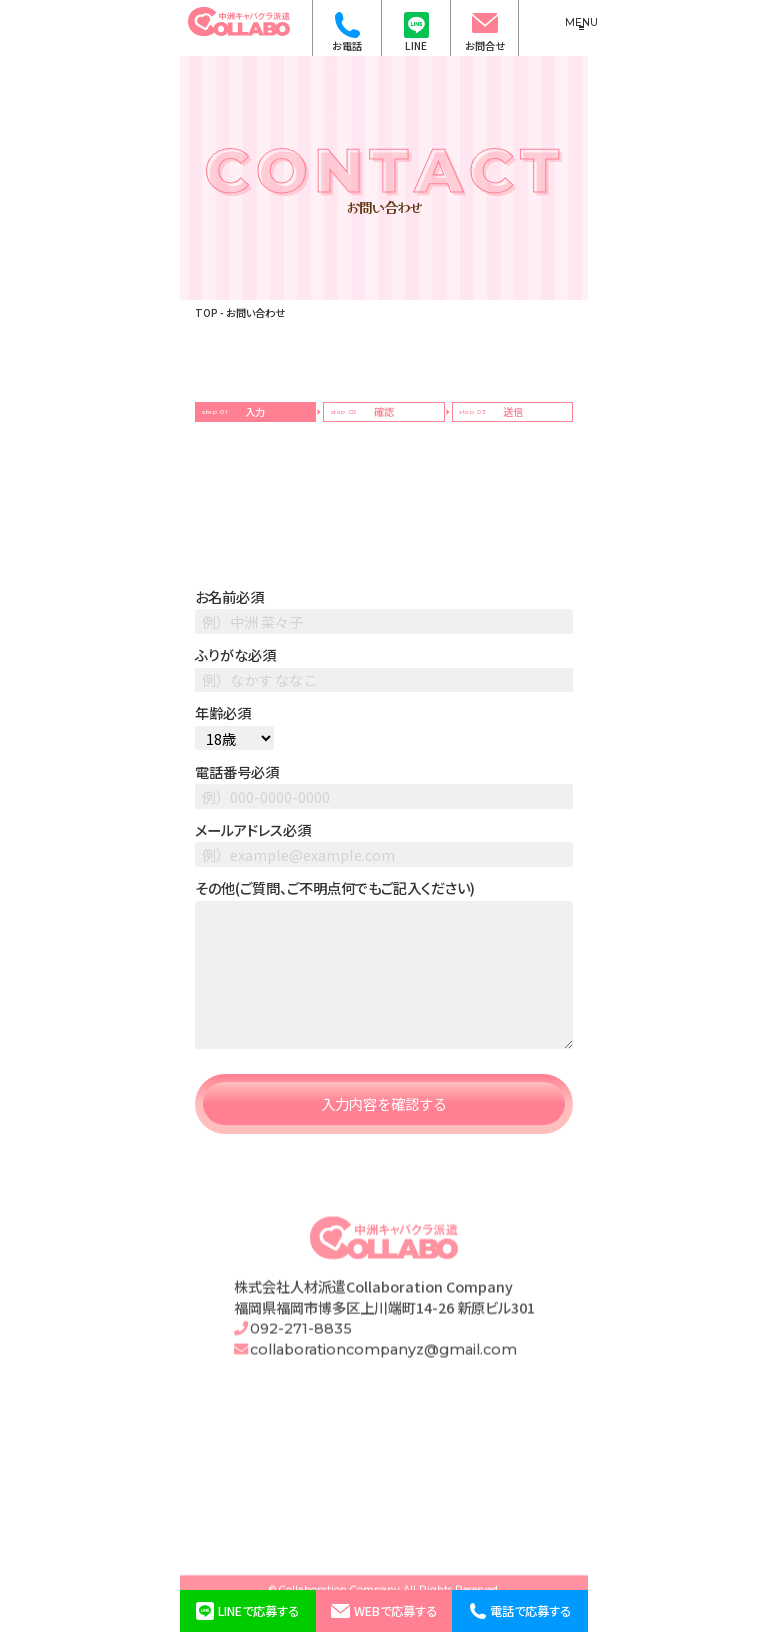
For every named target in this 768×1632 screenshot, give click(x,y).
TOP (206, 312)
